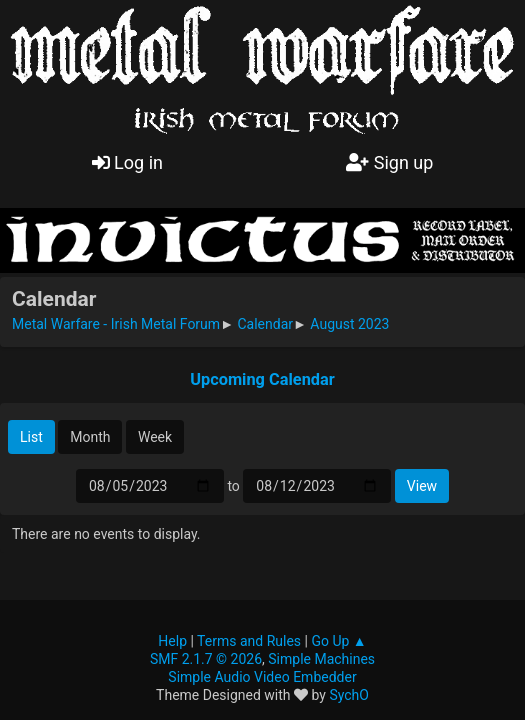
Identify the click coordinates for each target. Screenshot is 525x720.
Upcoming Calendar (262, 379)
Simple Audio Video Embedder (262, 677)
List (31, 437)
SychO (349, 695)
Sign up (389, 162)
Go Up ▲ (338, 641)
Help (172, 641)
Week (155, 437)
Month (90, 437)
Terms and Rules (249, 641)
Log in (127, 162)
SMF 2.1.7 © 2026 (206, 659)
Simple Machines (321, 659)
